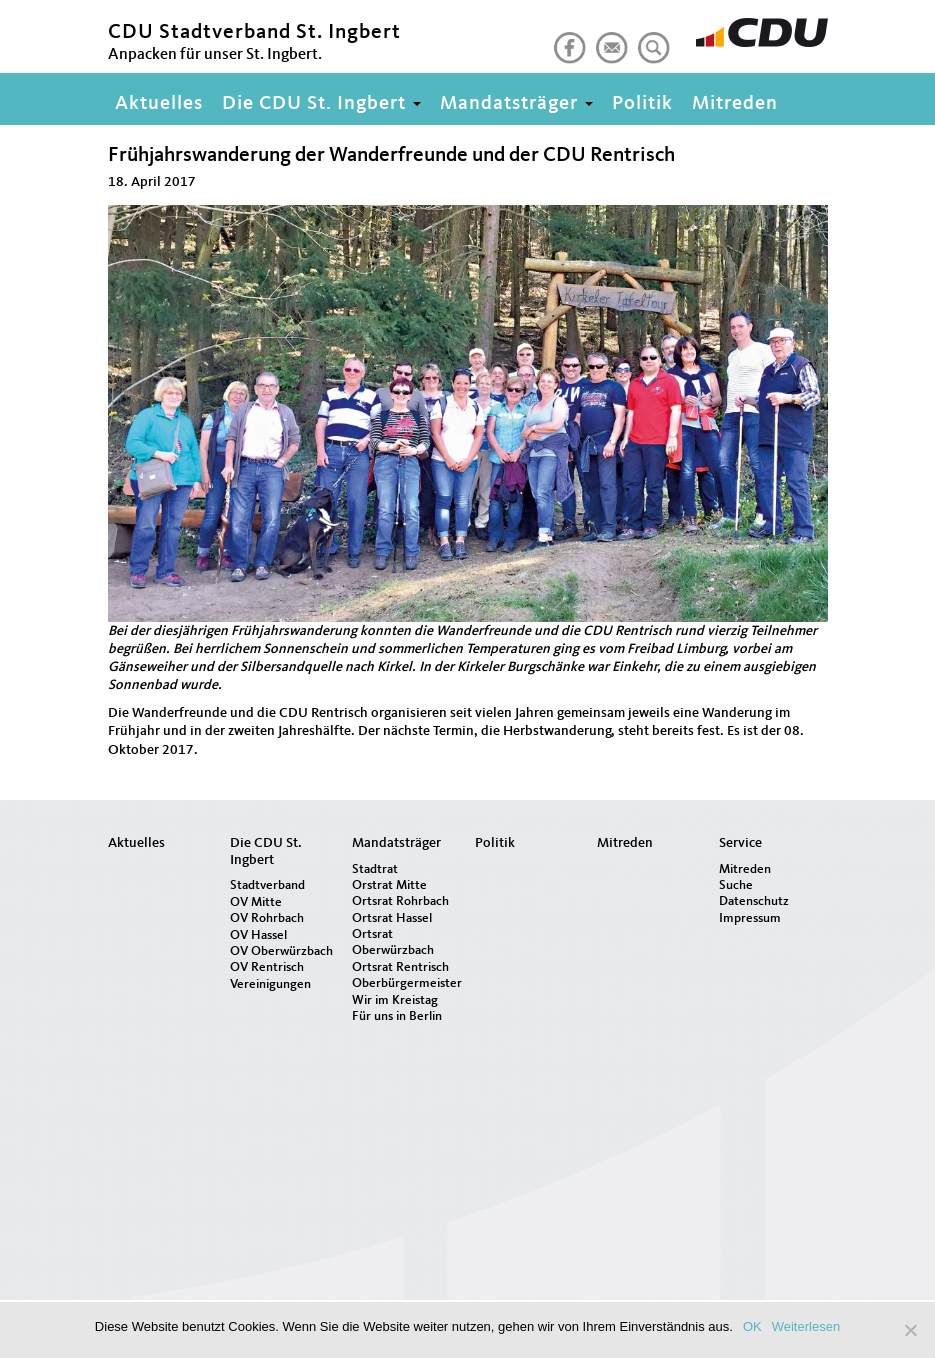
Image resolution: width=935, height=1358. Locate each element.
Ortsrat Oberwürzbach (393, 942)
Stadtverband (267, 885)
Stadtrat (375, 869)
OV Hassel (258, 935)
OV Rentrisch (267, 967)
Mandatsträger (516, 104)
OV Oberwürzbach (281, 951)
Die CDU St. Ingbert (321, 104)
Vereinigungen (270, 984)
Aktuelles (159, 104)
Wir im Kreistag (395, 1000)
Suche (736, 885)
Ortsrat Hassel (392, 918)
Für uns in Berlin (397, 1016)
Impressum (750, 918)
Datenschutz (754, 901)
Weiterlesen (806, 1326)
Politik (642, 104)
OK (752, 1326)
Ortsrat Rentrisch (400, 967)
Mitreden (735, 104)
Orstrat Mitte (389, 885)
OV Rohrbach (267, 918)
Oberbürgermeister (406, 983)
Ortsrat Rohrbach (400, 901)
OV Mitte (256, 902)
